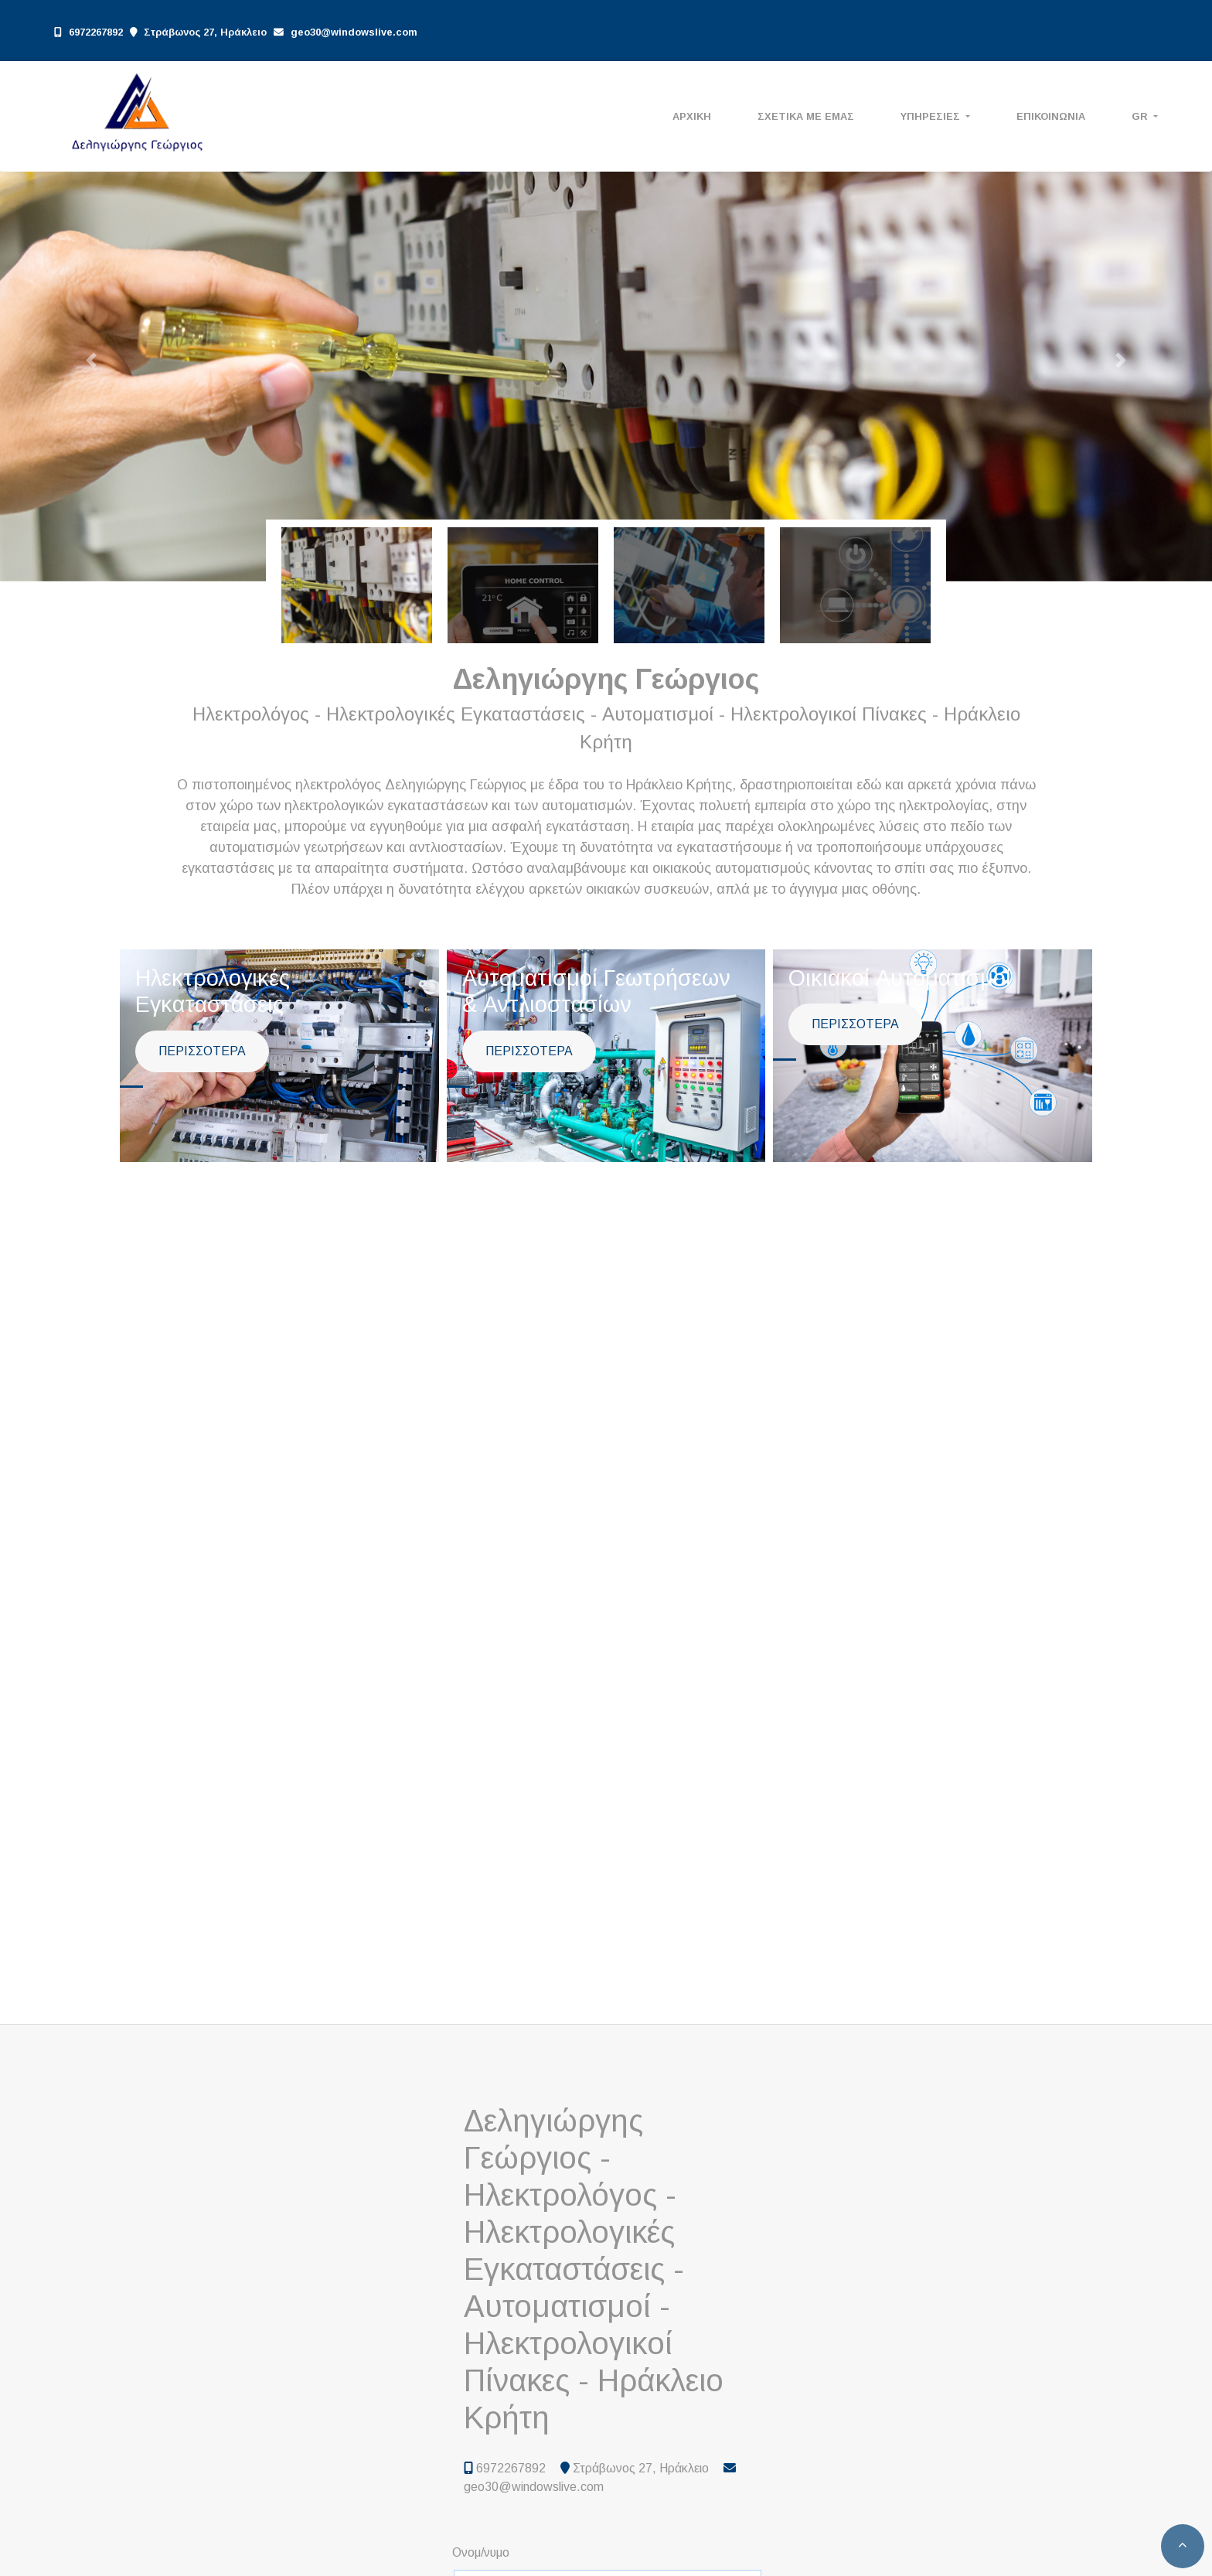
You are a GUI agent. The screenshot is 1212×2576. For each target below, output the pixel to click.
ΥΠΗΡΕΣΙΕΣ (931, 116)
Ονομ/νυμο (480, 2552)
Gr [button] (1141, 116)
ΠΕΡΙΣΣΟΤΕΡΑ (202, 1051)
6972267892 (96, 32)
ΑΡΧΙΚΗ (691, 116)
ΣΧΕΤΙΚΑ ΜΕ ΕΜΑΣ (806, 116)
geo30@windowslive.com (354, 32)
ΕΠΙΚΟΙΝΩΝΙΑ (1050, 116)
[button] (91, 360)
